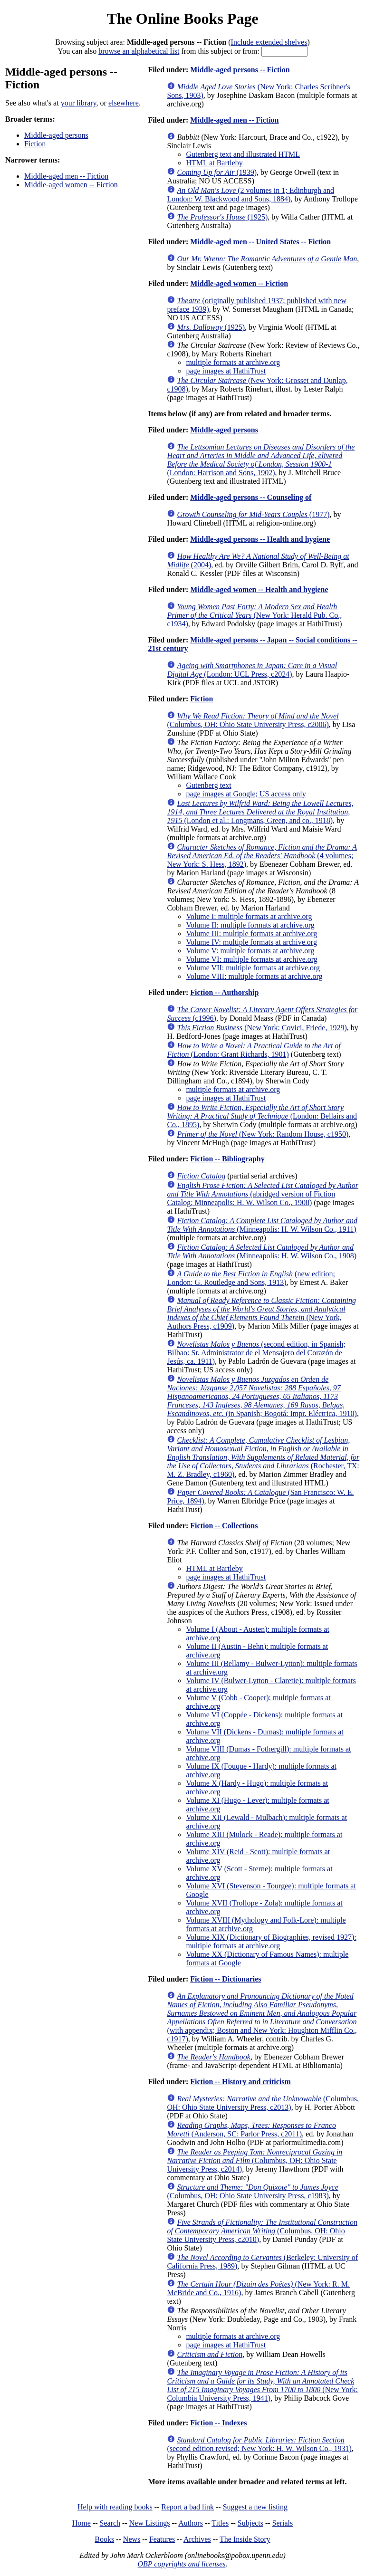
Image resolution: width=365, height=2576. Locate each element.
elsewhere (123, 103)
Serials (282, 2523)
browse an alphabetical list (138, 51)
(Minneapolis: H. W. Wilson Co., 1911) (262, 1224)
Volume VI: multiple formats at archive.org (251, 959)
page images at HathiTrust (226, 371)
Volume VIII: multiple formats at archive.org (254, 976)
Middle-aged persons (56, 135)
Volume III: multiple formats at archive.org (251, 933)
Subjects (250, 2523)
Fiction (35, 144)
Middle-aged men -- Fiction (66, 176)
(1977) (253, 514)
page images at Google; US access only (246, 794)
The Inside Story (245, 2539)
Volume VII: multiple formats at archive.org (253, 968)
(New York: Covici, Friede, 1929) (261, 1028)
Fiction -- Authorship (224, 992)
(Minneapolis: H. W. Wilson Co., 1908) (261, 1251)
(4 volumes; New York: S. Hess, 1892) (262, 855)
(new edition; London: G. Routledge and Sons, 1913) (251, 1278)
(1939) (217, 172)
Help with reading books (115, 2507)
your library (78, 103)
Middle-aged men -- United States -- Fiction (260, 242)
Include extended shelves (269, 42)
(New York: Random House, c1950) (262, 1134)
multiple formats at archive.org (233, 362)
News (131, 2539)
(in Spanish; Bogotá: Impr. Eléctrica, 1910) (261, 1396)
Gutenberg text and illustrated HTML (243, 154)
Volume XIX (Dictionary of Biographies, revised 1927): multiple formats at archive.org (271, 1941)
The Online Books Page (182, 18)
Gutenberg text (208, 785)
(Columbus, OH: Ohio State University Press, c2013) (263, 2103)
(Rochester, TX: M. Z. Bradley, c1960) (263, 1457)
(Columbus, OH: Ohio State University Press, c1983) (252, 2191)
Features (162, 2539)
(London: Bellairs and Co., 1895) (262, 1116)
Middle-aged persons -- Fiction (239, 70)
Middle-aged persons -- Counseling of (250, 497)
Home (81, 2523)
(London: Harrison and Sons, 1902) (261, 460)
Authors (190, 2523)
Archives (197, 2539)
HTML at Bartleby (214, 163)
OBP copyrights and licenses (181, 2564)
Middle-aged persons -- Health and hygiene (260, 539)
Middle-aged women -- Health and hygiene (259, 589)
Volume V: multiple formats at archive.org (250, 951)
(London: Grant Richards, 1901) (253, 1050)
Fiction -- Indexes (218, 2423)
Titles (220, 2523)
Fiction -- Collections (224, 1526)
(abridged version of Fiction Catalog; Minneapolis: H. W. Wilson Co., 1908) (262, 1194)
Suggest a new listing (255, 2507)
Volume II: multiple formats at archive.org (250, 925)
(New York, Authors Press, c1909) (261, 1313)
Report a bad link (187, 2507)
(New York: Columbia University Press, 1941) (262, 2385)
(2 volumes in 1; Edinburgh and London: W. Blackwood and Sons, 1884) (250, 194)
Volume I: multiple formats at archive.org (249, 916)
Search (110, 2523)
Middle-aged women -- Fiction (71, 185)
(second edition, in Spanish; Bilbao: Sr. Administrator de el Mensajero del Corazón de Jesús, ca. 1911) (256, 1352)
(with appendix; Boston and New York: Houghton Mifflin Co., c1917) (261, 2017)
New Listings (149, 2523)
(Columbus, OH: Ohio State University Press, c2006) (252, 720)
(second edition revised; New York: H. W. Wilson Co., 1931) (259, 2444)
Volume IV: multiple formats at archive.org (251, 942)
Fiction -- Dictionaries (225, 1979)
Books (104, 2539)
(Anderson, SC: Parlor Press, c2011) (251, 2129)
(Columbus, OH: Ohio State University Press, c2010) (262, 2230)
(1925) (222, 217)
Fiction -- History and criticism (240, 2082)
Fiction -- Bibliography (227, 1159)
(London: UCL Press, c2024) (252, 669)
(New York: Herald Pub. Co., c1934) (254, 615)
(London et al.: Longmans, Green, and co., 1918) (260, 811)
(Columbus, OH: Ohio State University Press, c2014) (254, 2160)
